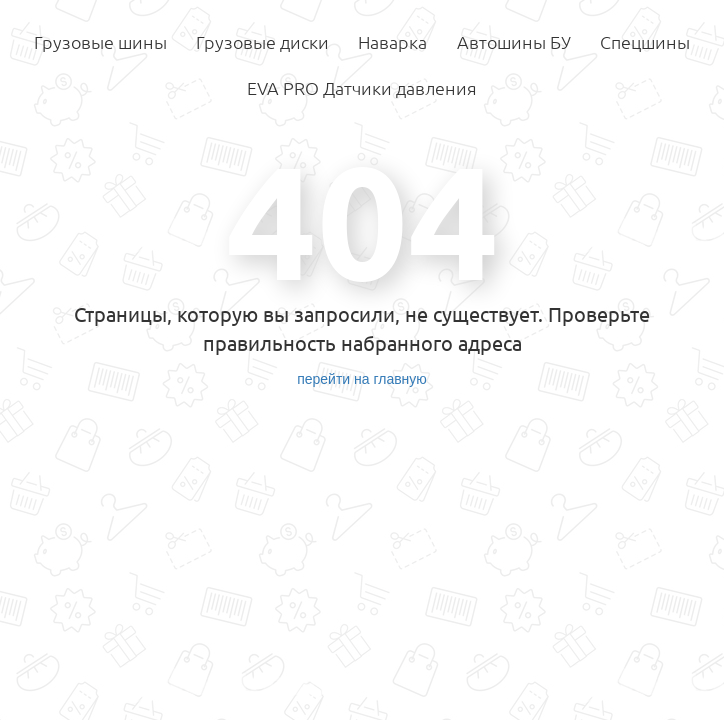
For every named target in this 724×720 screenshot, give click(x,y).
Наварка (392, 42)
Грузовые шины (100, 42)
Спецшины (645, 42)
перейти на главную (362, 379)
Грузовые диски (262, 42)
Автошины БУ (514, 42)
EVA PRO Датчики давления (362, 88)
